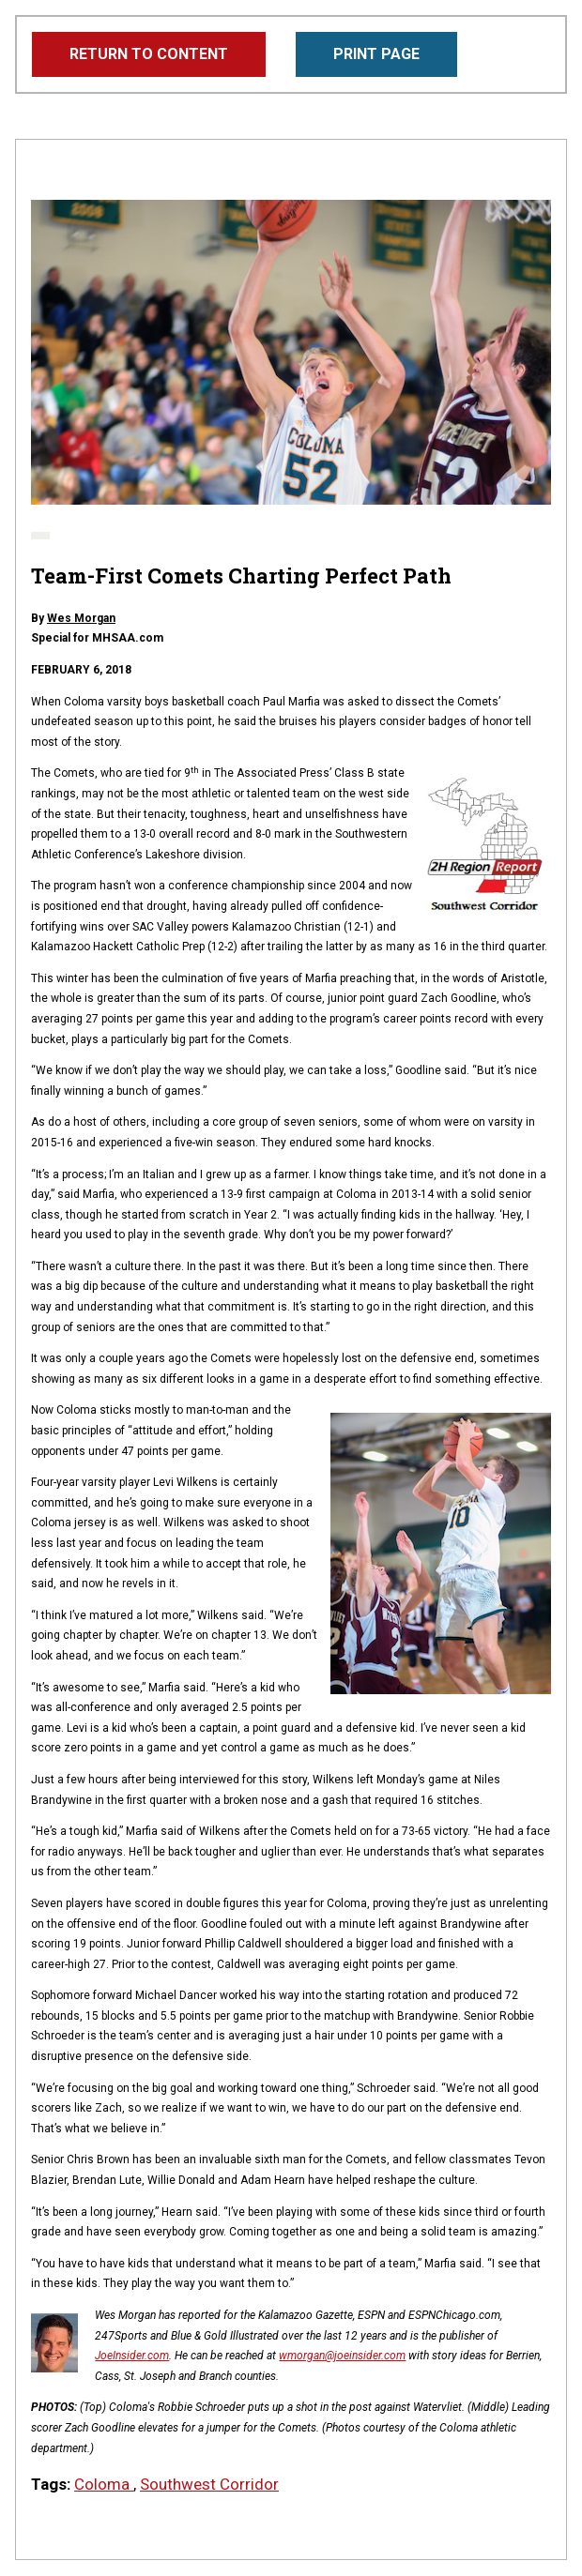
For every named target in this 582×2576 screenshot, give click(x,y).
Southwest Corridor (209, 2484)
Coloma (103, 2484)
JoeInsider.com (132, 2355)
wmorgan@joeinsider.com (342, 2355)
